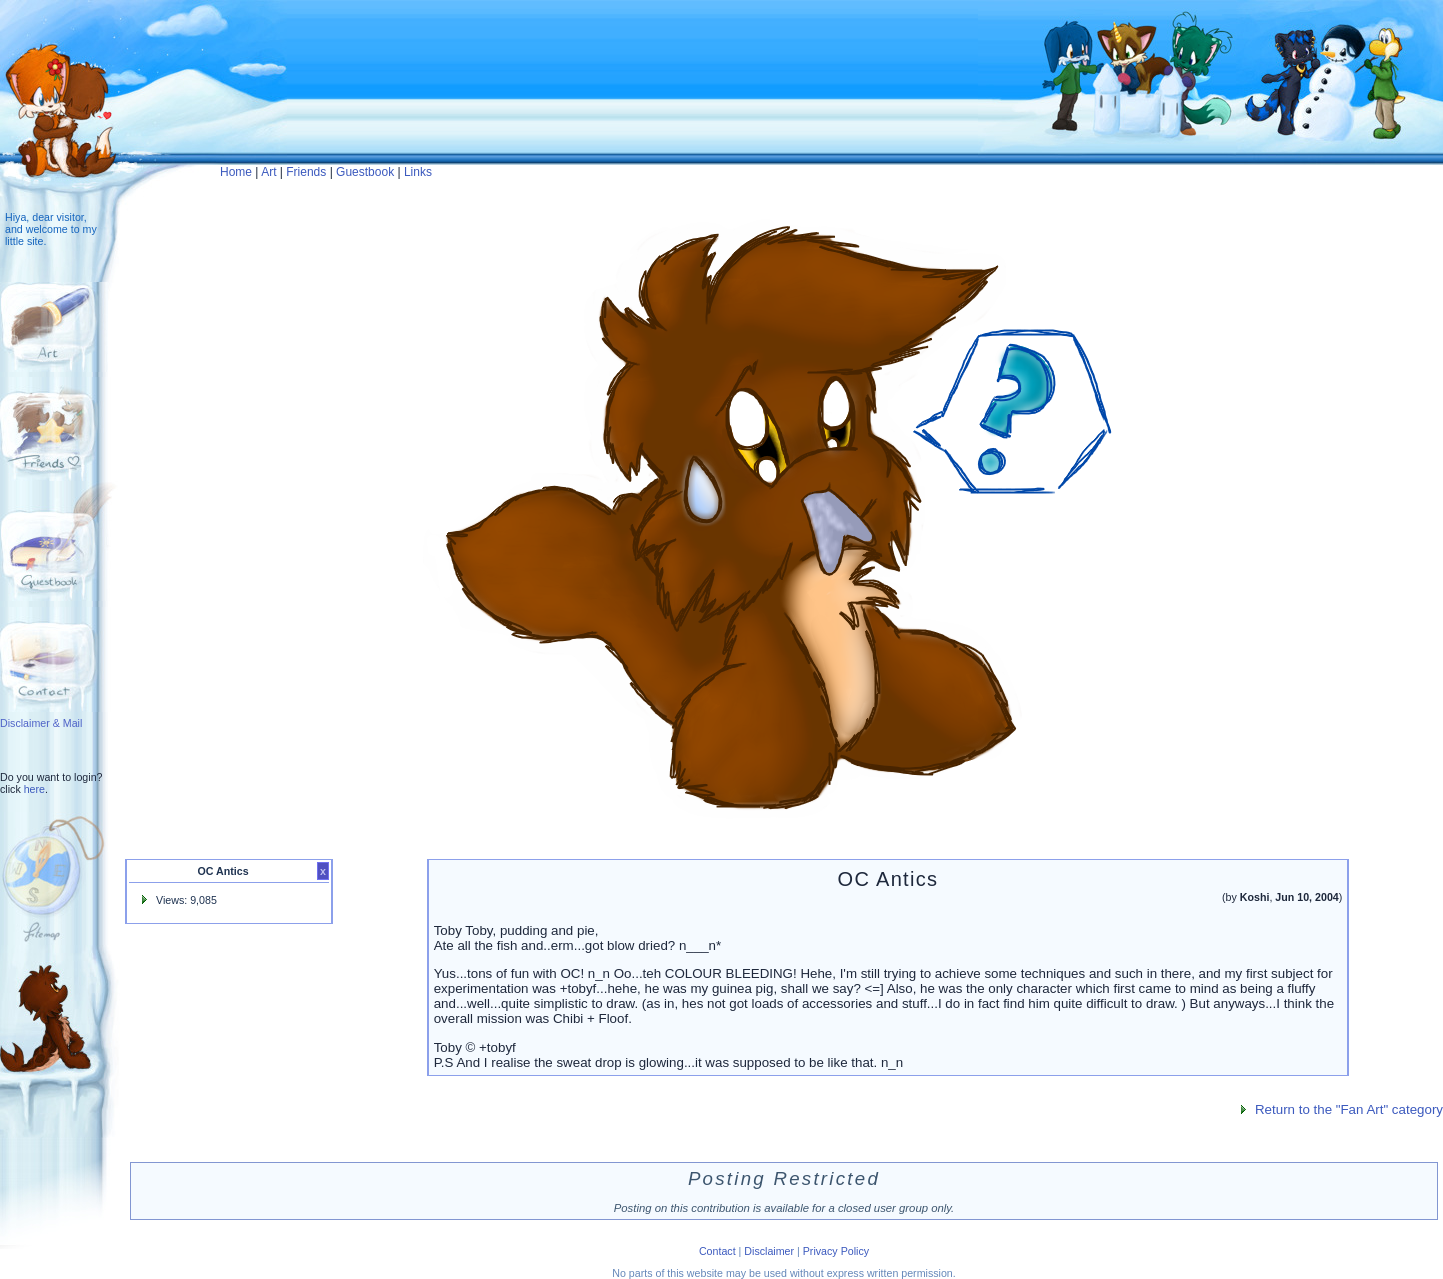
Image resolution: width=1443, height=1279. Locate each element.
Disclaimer (769, 1251)
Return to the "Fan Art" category (1349, 1109)
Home (236, 172)
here (34, 789)
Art (268, 172)
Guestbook (365, 172)
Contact (717, 1251)
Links (418, 172)
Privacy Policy (836, 1251)
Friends (306, 172)
